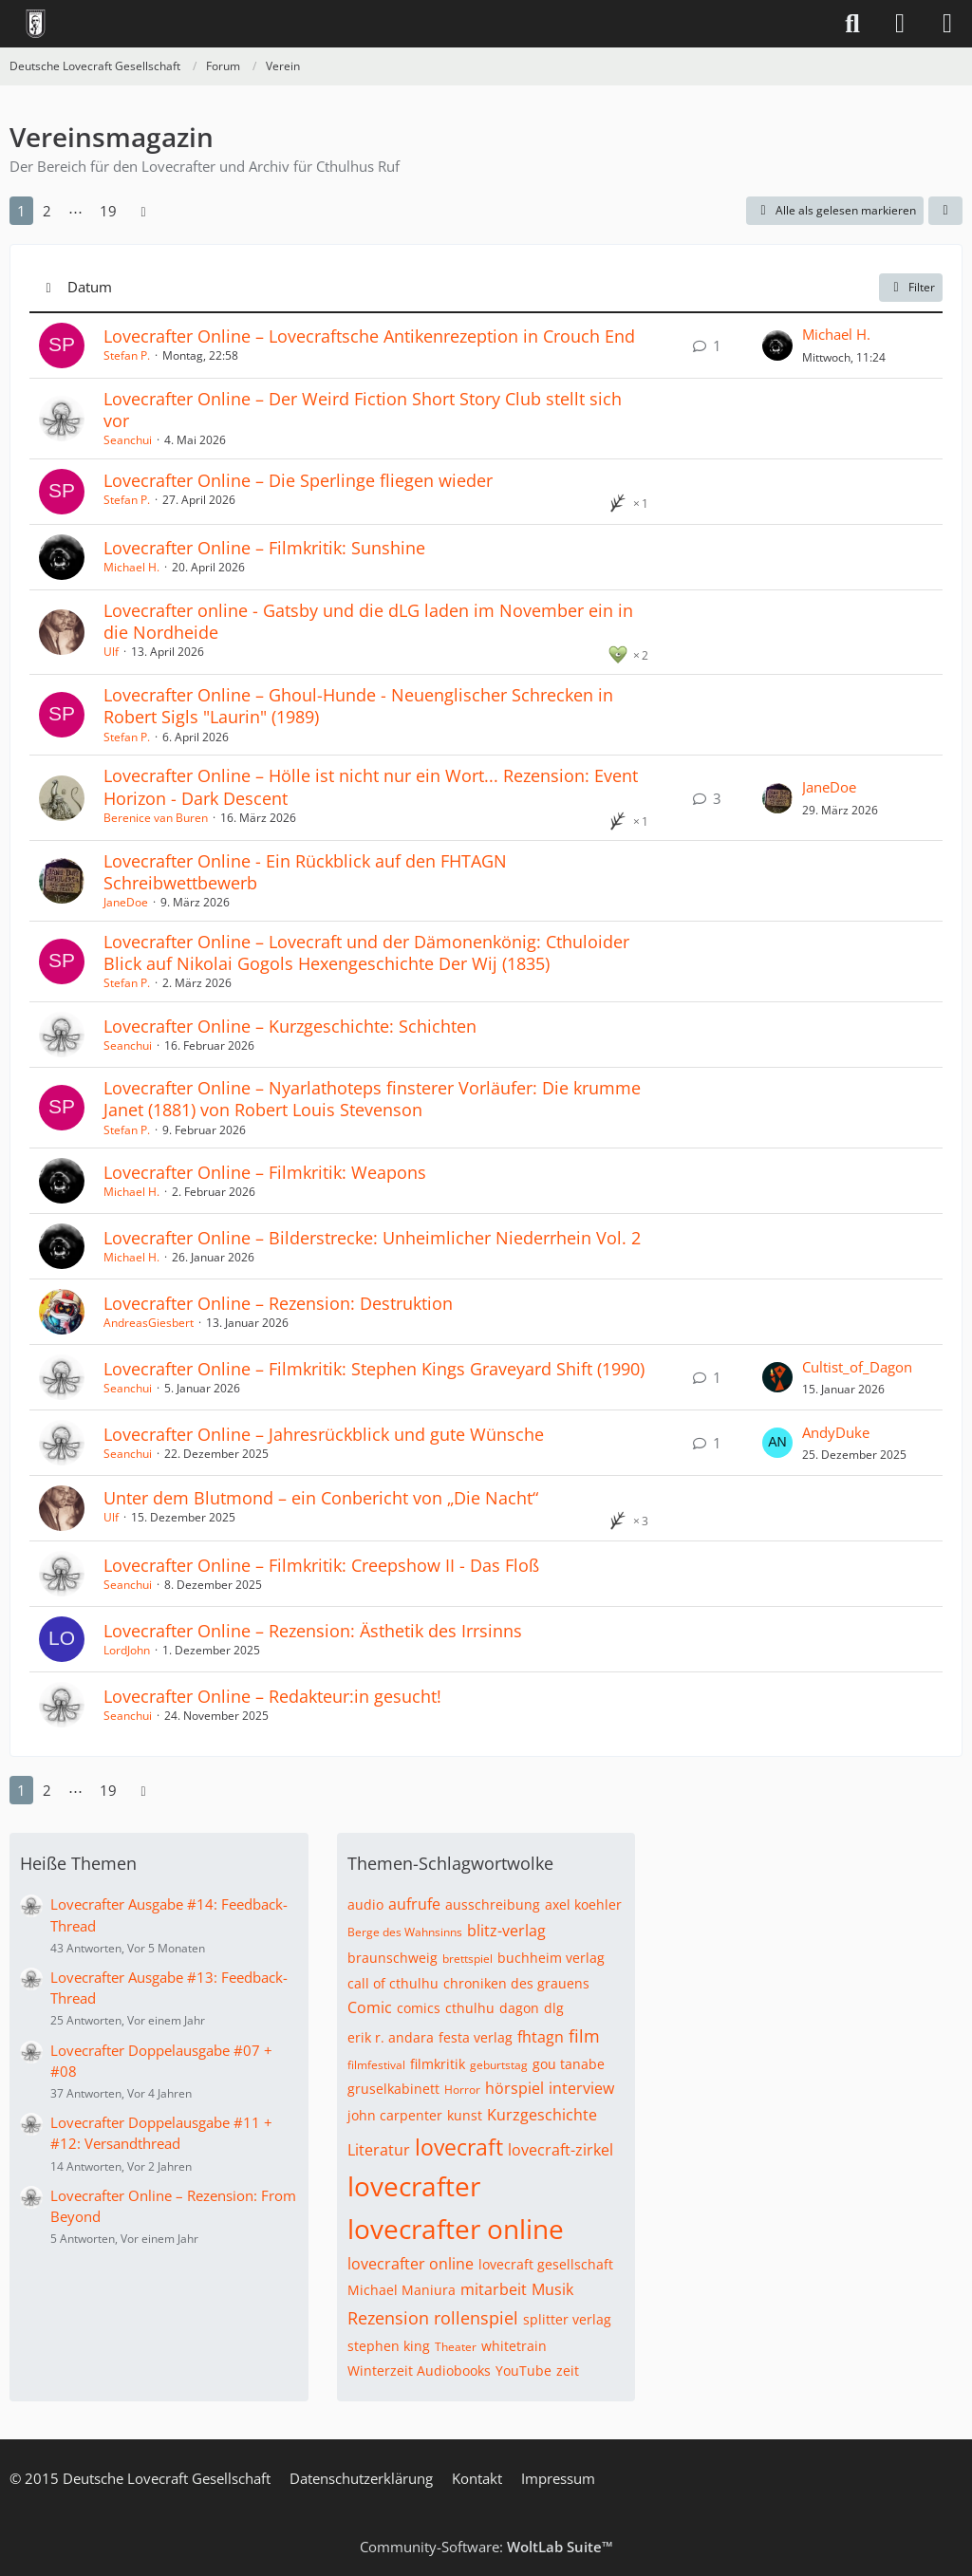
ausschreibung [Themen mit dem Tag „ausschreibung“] (492, 1904)
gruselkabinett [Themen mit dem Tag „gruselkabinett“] (393, 2089)
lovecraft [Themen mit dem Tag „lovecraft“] (459, 2147)
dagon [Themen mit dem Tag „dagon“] (519, 2008)
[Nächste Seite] (143, 210)
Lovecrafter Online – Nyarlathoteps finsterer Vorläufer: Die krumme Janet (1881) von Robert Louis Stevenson (372, 1098)
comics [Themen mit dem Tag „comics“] (418, 2008)
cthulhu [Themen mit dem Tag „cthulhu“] (470, 2008)
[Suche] (852, 24)
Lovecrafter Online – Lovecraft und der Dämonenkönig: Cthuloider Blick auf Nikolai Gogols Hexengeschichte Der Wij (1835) (366, 952)
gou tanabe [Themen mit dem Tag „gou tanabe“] (569, 2064)
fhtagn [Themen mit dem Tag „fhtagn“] (540, 2036)
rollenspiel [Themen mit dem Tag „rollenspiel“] (476, 2317)
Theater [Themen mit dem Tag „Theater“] (456, 2347)
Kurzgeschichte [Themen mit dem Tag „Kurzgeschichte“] (542, 2114)
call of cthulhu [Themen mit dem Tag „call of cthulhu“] (393, 1983)
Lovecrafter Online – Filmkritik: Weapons (264, 1172)
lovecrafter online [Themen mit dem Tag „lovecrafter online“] (455, 2229)
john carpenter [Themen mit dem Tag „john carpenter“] (394, 2115)
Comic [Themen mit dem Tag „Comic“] (369, 2007)
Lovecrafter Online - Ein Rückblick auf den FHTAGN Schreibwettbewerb (305, 871)
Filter (911, 287)
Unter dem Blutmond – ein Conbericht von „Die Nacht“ (320, 1497)
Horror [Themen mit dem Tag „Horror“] (462, 2089)
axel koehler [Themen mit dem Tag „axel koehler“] (583, 1904)
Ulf (111, 652)
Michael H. (836, 334)
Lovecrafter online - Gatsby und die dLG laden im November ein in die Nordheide (368, 621)
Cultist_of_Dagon (857, 1366)
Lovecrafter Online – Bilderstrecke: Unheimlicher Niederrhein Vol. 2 (372, 1237)
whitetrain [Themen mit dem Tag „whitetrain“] (514, 2346)
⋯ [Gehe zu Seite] (75, 210)
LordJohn (126, 1650)
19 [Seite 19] (108, 210)
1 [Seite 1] (21, 210)
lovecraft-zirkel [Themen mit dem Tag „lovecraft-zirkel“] (560, 2149)
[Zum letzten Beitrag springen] (777, 345)
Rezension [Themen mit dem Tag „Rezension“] (388, 2317)
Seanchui (127, 440)
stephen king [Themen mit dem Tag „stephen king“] (388, 2346)
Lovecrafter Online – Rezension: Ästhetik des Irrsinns (312, 1630)
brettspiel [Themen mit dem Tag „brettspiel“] (467, 1959)
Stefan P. (126, 355)
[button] (945, 210)
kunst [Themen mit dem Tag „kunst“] (464, 2115)
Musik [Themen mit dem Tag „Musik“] (552, 2289)
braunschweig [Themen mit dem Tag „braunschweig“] (392, 1958)
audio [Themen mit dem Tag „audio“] (365, 1904)
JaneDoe (829, 786)
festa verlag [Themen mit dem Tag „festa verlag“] (476, 2037)
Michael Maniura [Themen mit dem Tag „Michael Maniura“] (401, 2290)
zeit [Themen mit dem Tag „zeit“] (567, 2370)
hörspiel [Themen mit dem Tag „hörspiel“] (514, 2088)
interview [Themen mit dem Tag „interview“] (581, 2088)
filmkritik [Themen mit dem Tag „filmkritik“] (437, 2064)
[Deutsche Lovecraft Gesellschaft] (35, 24)
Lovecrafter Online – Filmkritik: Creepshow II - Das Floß (321, 1565)
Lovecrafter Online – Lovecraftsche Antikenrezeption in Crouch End (369, 336)
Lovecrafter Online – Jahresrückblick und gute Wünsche (323, 1434)
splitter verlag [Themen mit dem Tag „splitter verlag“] (567, 2319)
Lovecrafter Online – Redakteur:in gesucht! (272, 1696)
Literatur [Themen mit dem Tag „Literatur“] (378, 2149)
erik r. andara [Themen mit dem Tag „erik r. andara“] (390, 2037)
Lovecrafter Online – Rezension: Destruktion (278, 1303)
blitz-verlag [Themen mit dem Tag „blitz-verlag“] (506, 1930)
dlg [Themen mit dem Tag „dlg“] (554, 2008)
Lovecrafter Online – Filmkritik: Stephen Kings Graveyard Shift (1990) (374, 1368)
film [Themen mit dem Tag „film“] (584, 2036)
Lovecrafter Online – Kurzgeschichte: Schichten (290, 1026)
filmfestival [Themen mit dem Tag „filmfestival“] (376, 2065)
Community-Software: (486, 2546)
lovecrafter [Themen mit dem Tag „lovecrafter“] (413, 2186)
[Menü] (947, 24)
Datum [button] (89, 286)
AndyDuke (835, 1432)
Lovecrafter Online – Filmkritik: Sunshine (264, 547)
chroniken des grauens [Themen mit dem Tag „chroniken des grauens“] (516, 1983)
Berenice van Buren (155, 818)
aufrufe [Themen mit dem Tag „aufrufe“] (414, 1904)
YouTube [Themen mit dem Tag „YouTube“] (523, 2370)
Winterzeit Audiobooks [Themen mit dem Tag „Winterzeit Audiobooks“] (419, 2370)
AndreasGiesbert (148, 1323)
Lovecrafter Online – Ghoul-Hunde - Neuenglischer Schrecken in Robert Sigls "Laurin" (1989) (358, 705)
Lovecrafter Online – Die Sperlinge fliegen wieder (298, 480)
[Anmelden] (900, 23)
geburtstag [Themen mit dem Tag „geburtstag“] (499, 2065)
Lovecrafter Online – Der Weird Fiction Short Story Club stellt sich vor (362, 409)
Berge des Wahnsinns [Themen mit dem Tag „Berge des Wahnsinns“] (404, 1932)
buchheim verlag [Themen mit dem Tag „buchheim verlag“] (551, 1958)
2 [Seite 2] (47, 210)
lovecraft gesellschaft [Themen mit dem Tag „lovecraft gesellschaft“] (545, 2264)
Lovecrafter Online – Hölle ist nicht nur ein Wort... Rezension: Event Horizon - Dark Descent (370, 786)
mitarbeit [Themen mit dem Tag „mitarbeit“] (493, 2289)
